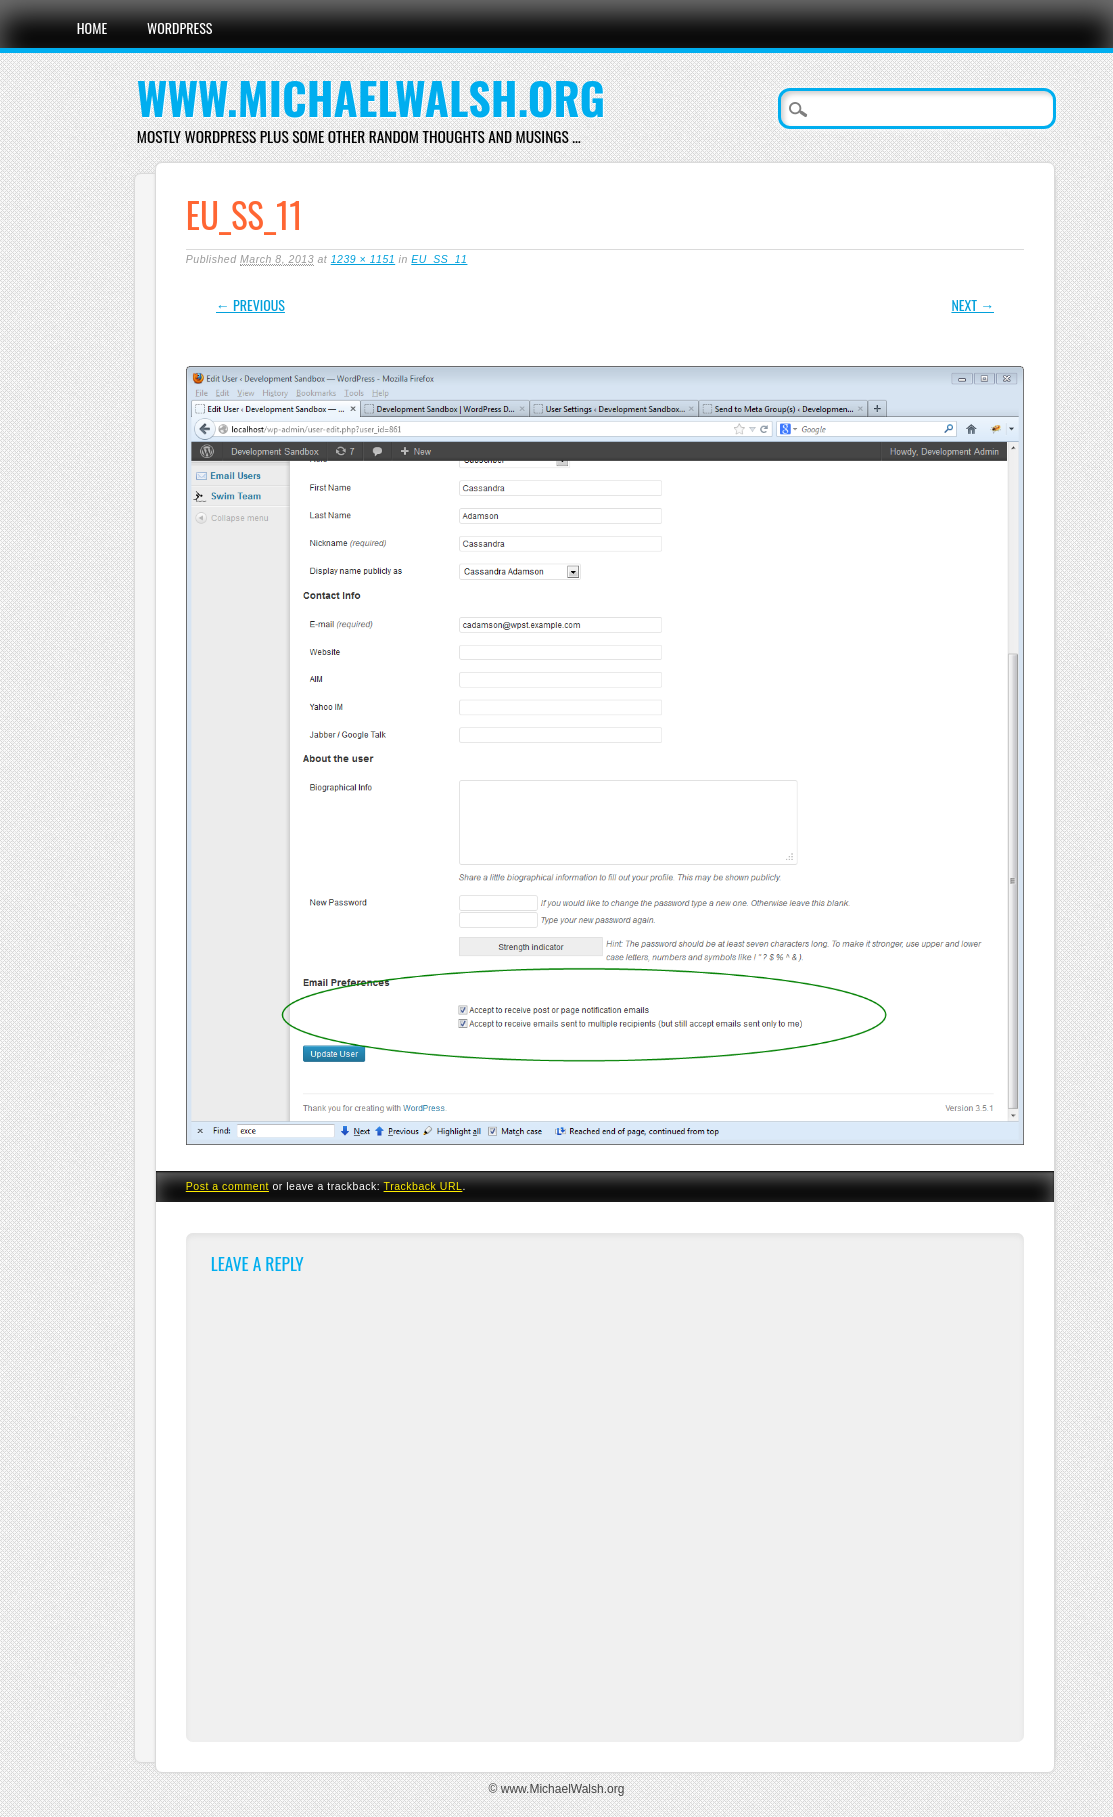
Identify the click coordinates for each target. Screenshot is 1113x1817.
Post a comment (227, 1186)
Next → (972, 304)
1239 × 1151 (363, 259)
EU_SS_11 (439, 259)
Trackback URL (423, 1186)
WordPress (179, 27)
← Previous (250, 304)
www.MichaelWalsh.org (371, 97)
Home (92, 27)
